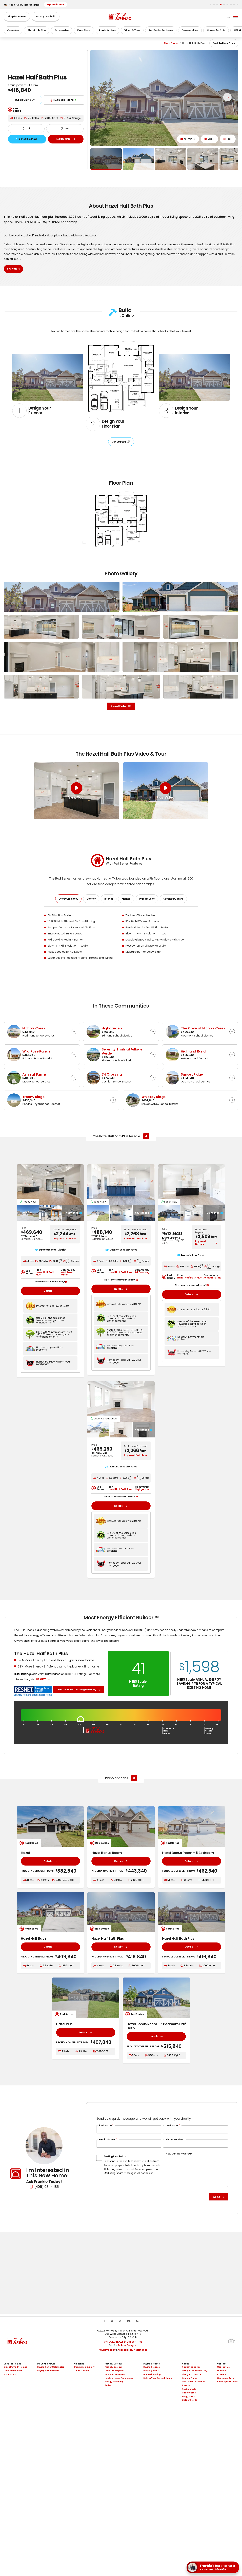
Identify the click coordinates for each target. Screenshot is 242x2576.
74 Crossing (143, 1427)
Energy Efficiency (68, 1046)
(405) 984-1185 (44, 2333)
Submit (217, 2343)
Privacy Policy (106, 2497)
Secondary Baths (173, 1046)
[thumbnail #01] (106, 161)
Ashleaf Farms (220, 1427)
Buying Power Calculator (50, 2514)
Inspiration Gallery (84, 2514)
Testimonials (189, 2536)
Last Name (173, 2271)
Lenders (221, 2518)
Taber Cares (189, 2540)
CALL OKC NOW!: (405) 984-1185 (123, 2489)
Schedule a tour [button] (28, 141)
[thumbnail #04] (202, 161)
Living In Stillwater (192, 2521)
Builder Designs (126, 2492)
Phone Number (175, 2285)
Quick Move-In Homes (15, 2514)
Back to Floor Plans (224, 45)
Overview (13, 32)
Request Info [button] (68, 141)
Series (108, 2532)
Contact (221, 2511)
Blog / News (188, 2543)
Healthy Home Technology (119, 2525)
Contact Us (223, 2514)
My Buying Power (46, 2511)
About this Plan (37, 32)
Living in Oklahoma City (194, 2518)
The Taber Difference (193, 2529)
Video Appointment (227, 2529)
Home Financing (152, 2521)
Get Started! (121, 443)
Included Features (115, 2521)
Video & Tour (132, 32)
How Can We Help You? (179, 2299)
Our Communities (13, 2518)
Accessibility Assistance (132, 2497)
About (185, 2511)
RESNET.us (43, 1815)
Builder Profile (189, 2547)
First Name (106, 2271)
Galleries (79, 2511)
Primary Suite (147, 1046)
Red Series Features (161, 32)
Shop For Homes (12, 2511)
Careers (221, 2521)
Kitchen (126, 1046)
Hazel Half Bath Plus (40, 1427)
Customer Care (225, 2525)
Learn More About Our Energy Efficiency (43, 1839)
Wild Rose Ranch (65, 1427)
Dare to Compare (114, 2518)
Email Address (108, 2285)
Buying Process (151, 2511)
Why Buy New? (150, 2518)
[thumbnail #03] (170, 161)
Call (26, 130)
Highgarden (143, 1632)
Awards (186, 2532)
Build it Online (25, 101)
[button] (210, 4)
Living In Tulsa (189, 2525)
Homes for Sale (216, 32)
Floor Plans (83, 32)
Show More (13, 270)
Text (65, 130)
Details (65, 1436)
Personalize (61, 32)
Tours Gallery (81, 2518)
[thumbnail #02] (138, 161)
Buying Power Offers (48, 2518)
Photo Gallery (107, 32)
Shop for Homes (17, 17)
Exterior (91, 1046)
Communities (190, 32)
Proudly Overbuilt (45, 17)
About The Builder (191, 2514)
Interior (108, 1046)
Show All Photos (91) (120, 852)
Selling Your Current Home (157, 2525)
